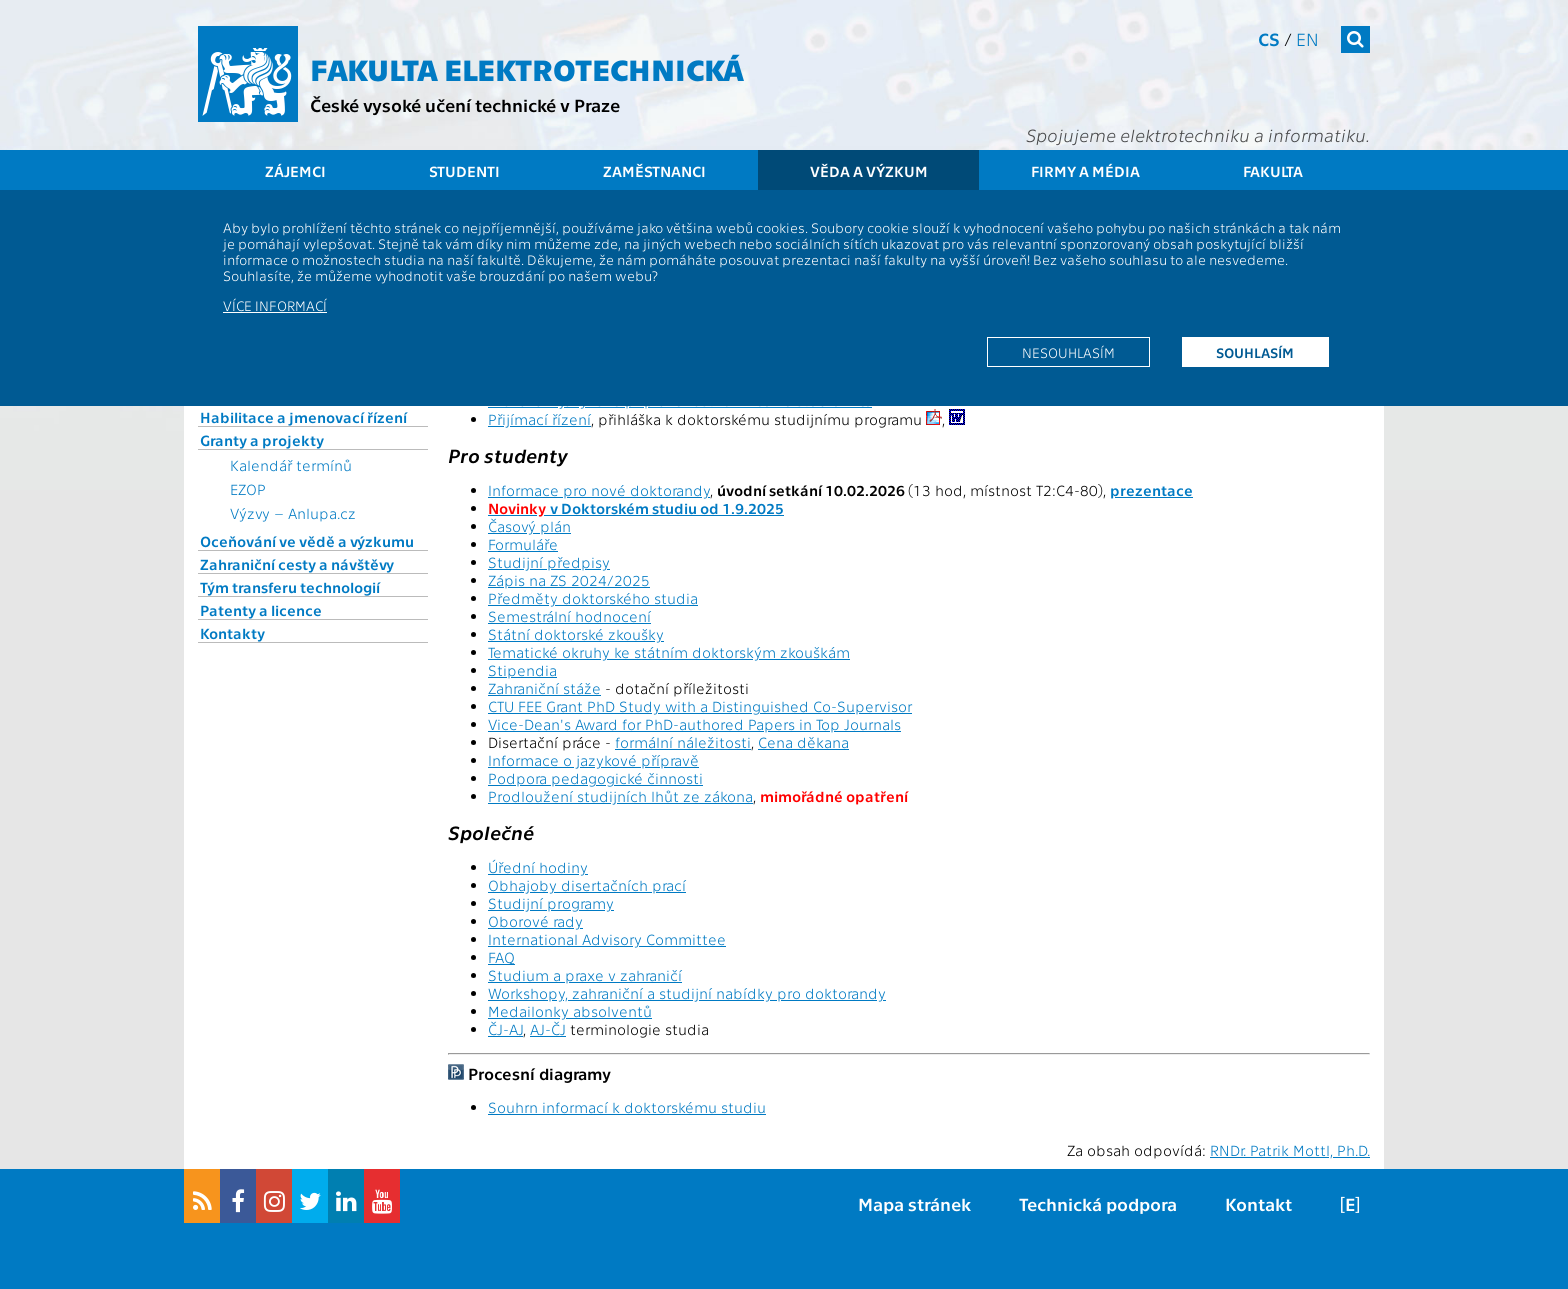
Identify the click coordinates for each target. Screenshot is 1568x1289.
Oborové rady (535, 921)
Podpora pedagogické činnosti (595, 778)
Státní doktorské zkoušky (576, 634)
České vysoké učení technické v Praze (465, 104)
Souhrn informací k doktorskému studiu (627, 1107)
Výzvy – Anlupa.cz (293, 513)
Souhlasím (1255, 352)
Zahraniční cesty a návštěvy (297, 564)
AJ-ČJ (548, 1029)
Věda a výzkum (869, 171)
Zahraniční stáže (544, 688)
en (1307, 38)
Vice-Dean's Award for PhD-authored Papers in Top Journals (694, 724)
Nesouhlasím (1068, 352)
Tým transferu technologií (290, 587)
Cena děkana (803, 742)
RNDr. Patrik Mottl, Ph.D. (1290, 1150)
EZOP (248, 489)
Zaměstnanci (654, 171)
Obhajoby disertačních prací (587, 885)
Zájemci (295, 171)
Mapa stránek (914, 1203)
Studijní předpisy (549, 562)
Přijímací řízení (539, 419)
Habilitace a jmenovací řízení (303, 417)
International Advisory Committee (607, 939)
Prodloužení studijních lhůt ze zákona (620, 796)
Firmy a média (1085, 171)
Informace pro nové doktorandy (599, 490)
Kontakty (232, 633)
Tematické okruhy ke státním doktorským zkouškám (669, 652)
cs (1269, 38)
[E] (1350, 1203)
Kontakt (1258, 1203)
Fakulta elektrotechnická (527, 68)
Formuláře (523, 544)
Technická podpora (1098, 1203)
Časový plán (529, 526)
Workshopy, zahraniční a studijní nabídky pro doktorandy (687, 993)
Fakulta (1273, 171)
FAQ (501, 957)
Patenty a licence (261, 610)
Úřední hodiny (538, 867)
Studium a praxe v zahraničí (585, 975)
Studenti (464, 171)
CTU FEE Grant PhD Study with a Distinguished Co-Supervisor (700, 706)
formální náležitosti (683, 742)
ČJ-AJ (505, 1029)
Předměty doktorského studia (593, 598)
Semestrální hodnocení (569, 616)
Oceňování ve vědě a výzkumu (307, 541)
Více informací (275, 305)
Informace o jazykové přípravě (593, 760)
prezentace (1151, 490)
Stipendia (522, 670)
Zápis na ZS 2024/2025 (569, 580)
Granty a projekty (262, 440)
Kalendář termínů (291, 465)
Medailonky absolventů (570, 1011)
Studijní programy (551, 903)
